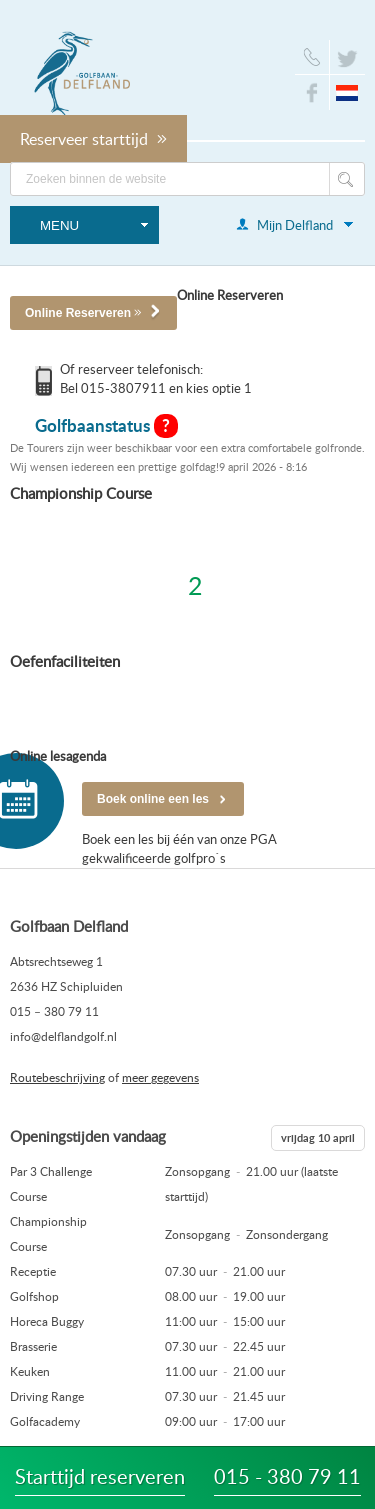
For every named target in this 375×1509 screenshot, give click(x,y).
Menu (59, 225)
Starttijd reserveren (100, 1476)
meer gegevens (160, 1077)
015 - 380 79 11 (287, 1476)
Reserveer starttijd (93, 139)
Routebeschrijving (57, 1077)
